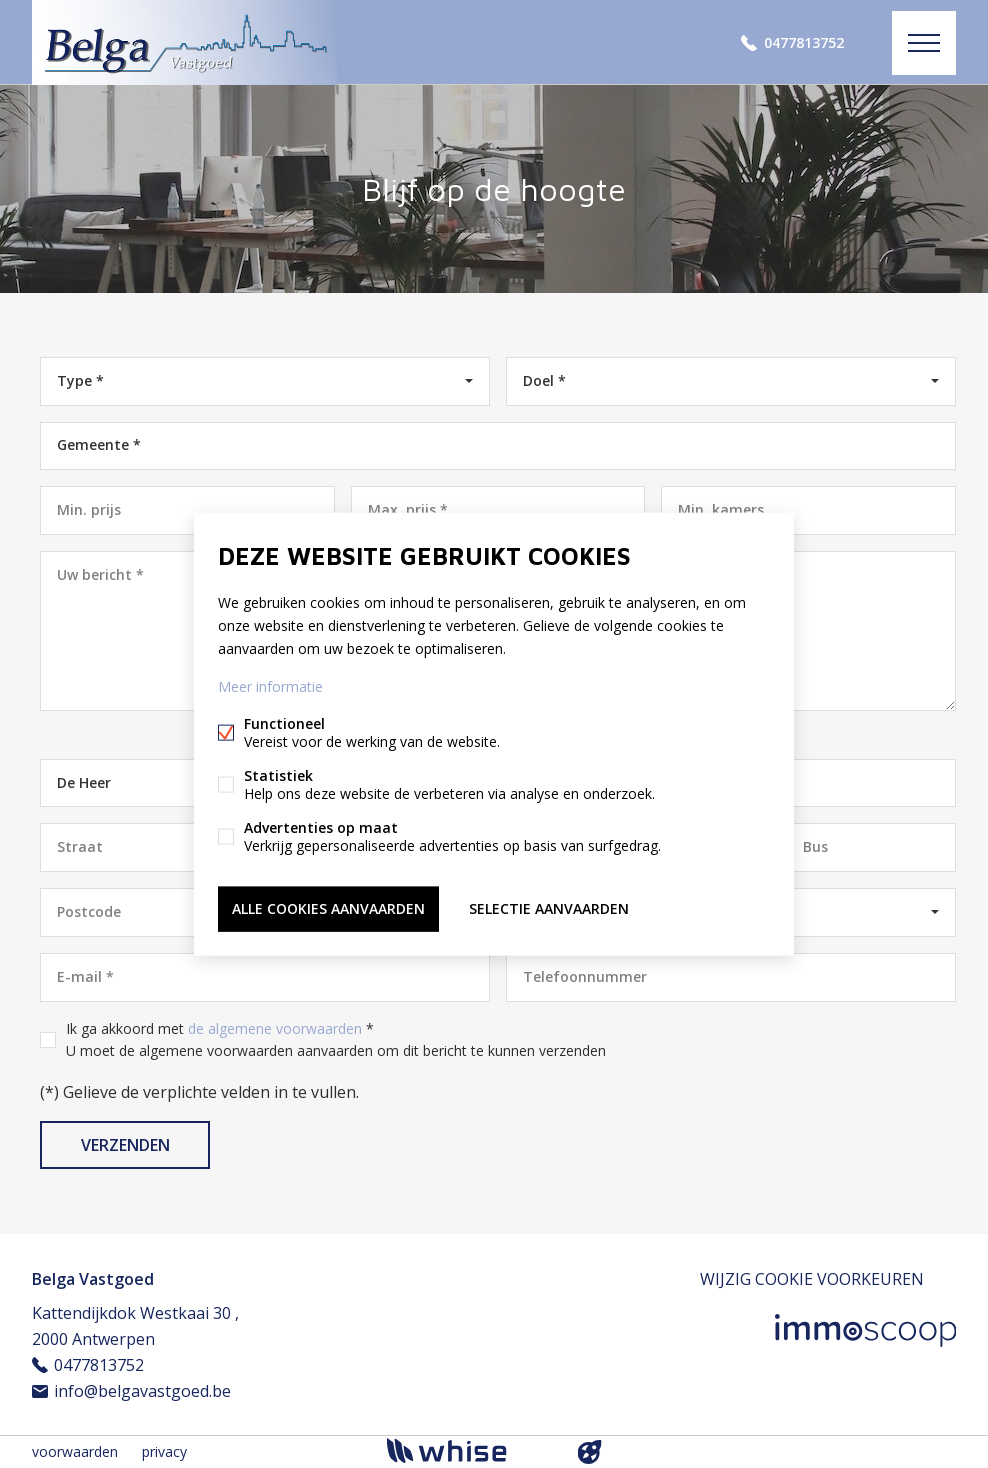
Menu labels (924, 43)
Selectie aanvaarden (549, 908)
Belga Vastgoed (93, 1279)
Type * (80, 380)
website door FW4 (590, 1452)
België (730, 911)
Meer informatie (270, 686)
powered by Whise (470, 1450)
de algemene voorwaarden (275, 1028)
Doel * (544, 380)
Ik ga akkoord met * (336, 1040)
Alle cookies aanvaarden (328, 908)
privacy (164, 1451)
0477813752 (804, 42)
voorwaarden (75, 1451)
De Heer (84, 782)
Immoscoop (865, 1330)
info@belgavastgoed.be (142, 1391)
